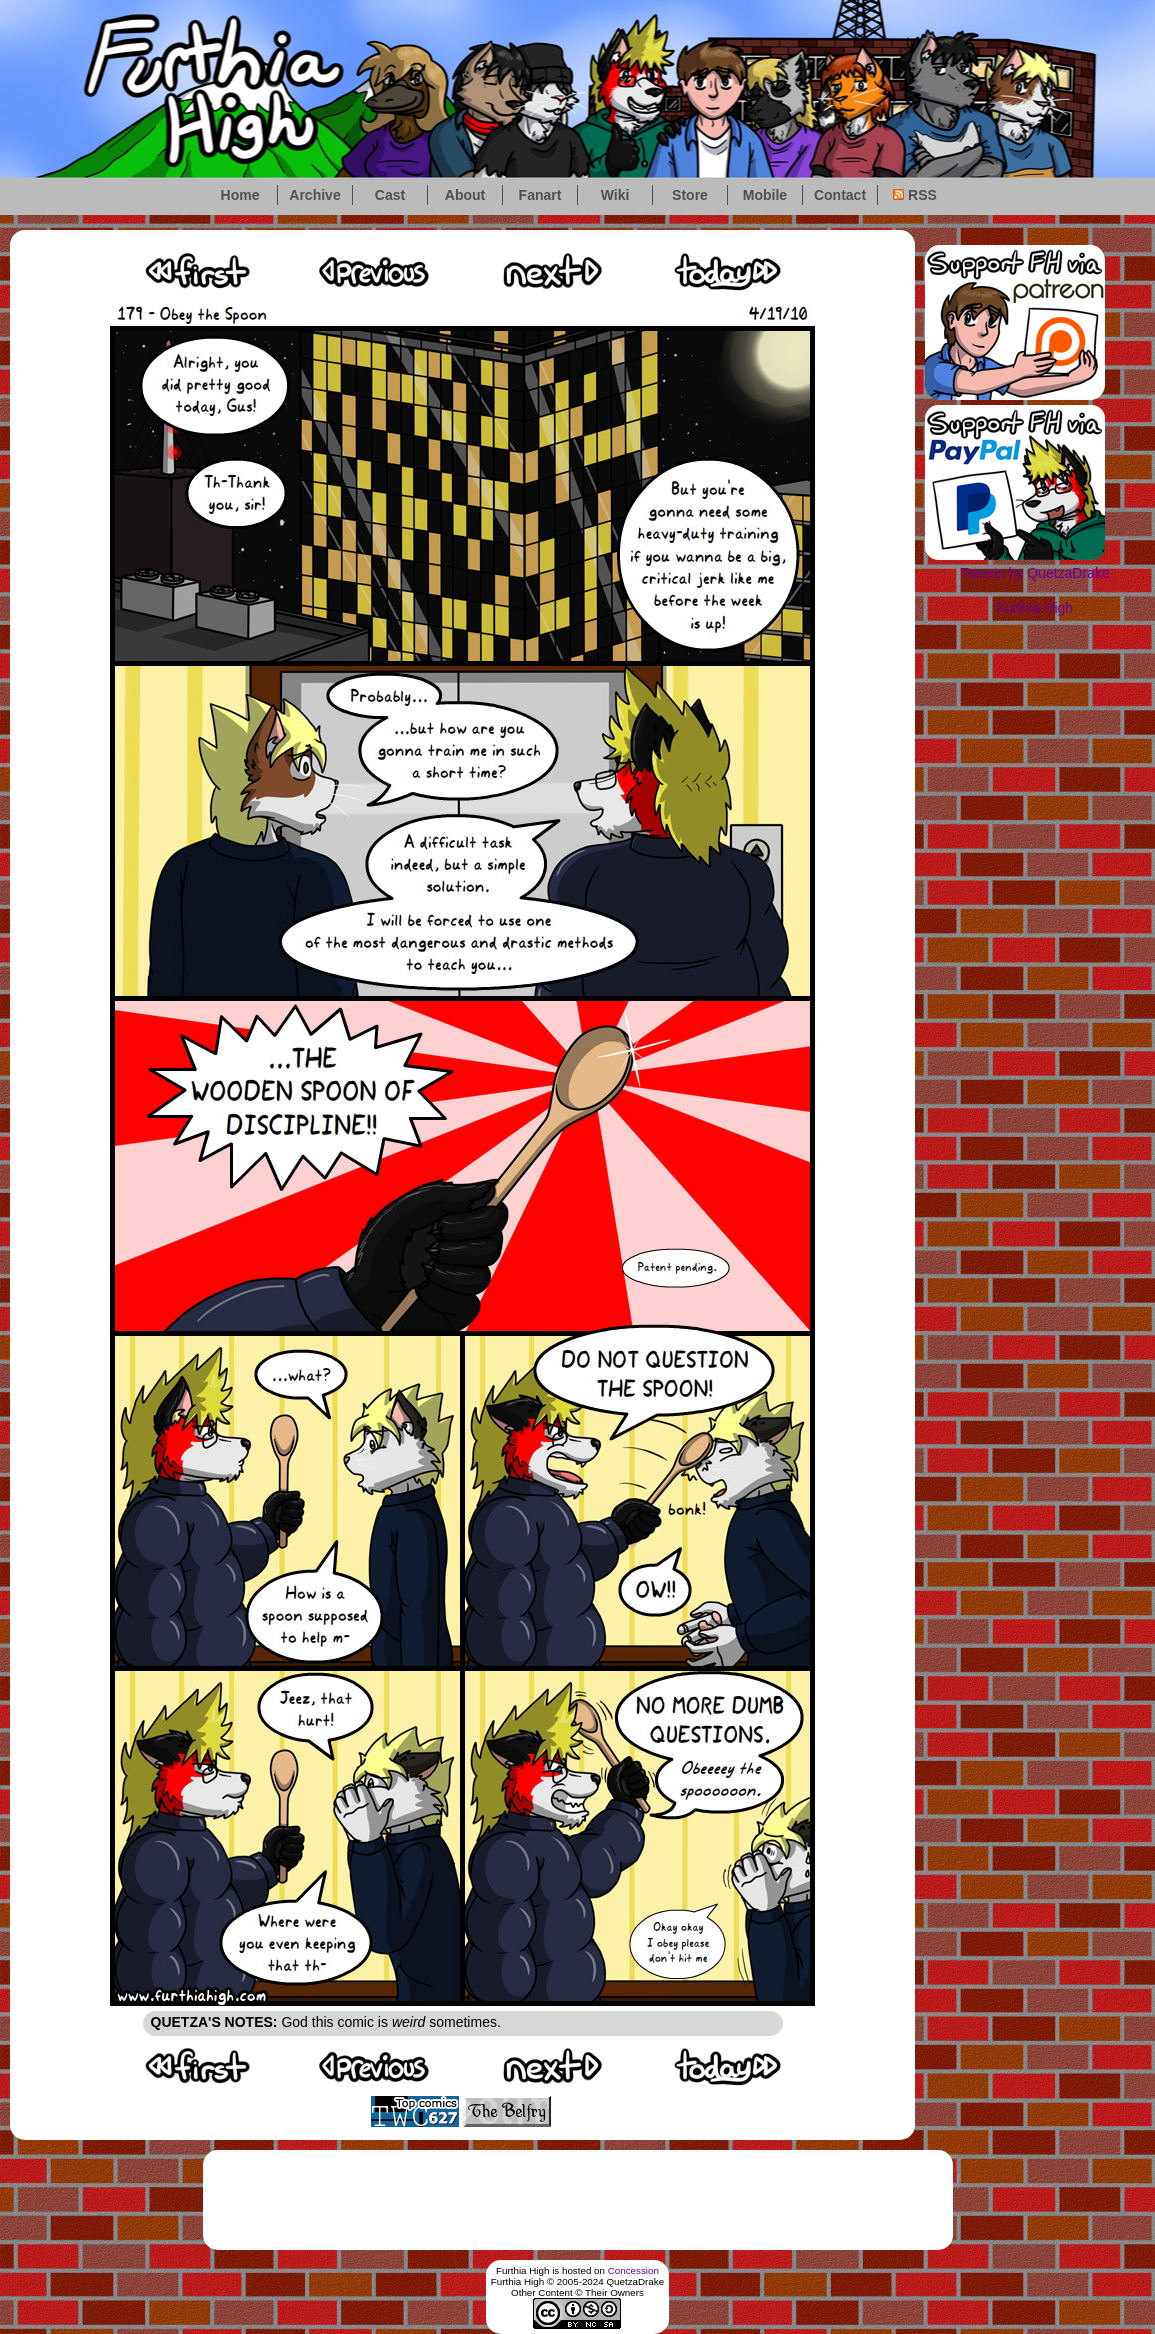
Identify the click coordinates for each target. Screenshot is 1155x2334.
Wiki (615, 195)
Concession (633, 2270)
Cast (390, 195)
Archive (314, 195)
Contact (840, 195)
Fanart (540, 195)
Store (690, 195)
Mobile (765, 195)
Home (240, 195)
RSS (915, 195)
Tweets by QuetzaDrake (1034, 573)
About (465, 195)
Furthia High (1035, 608)
